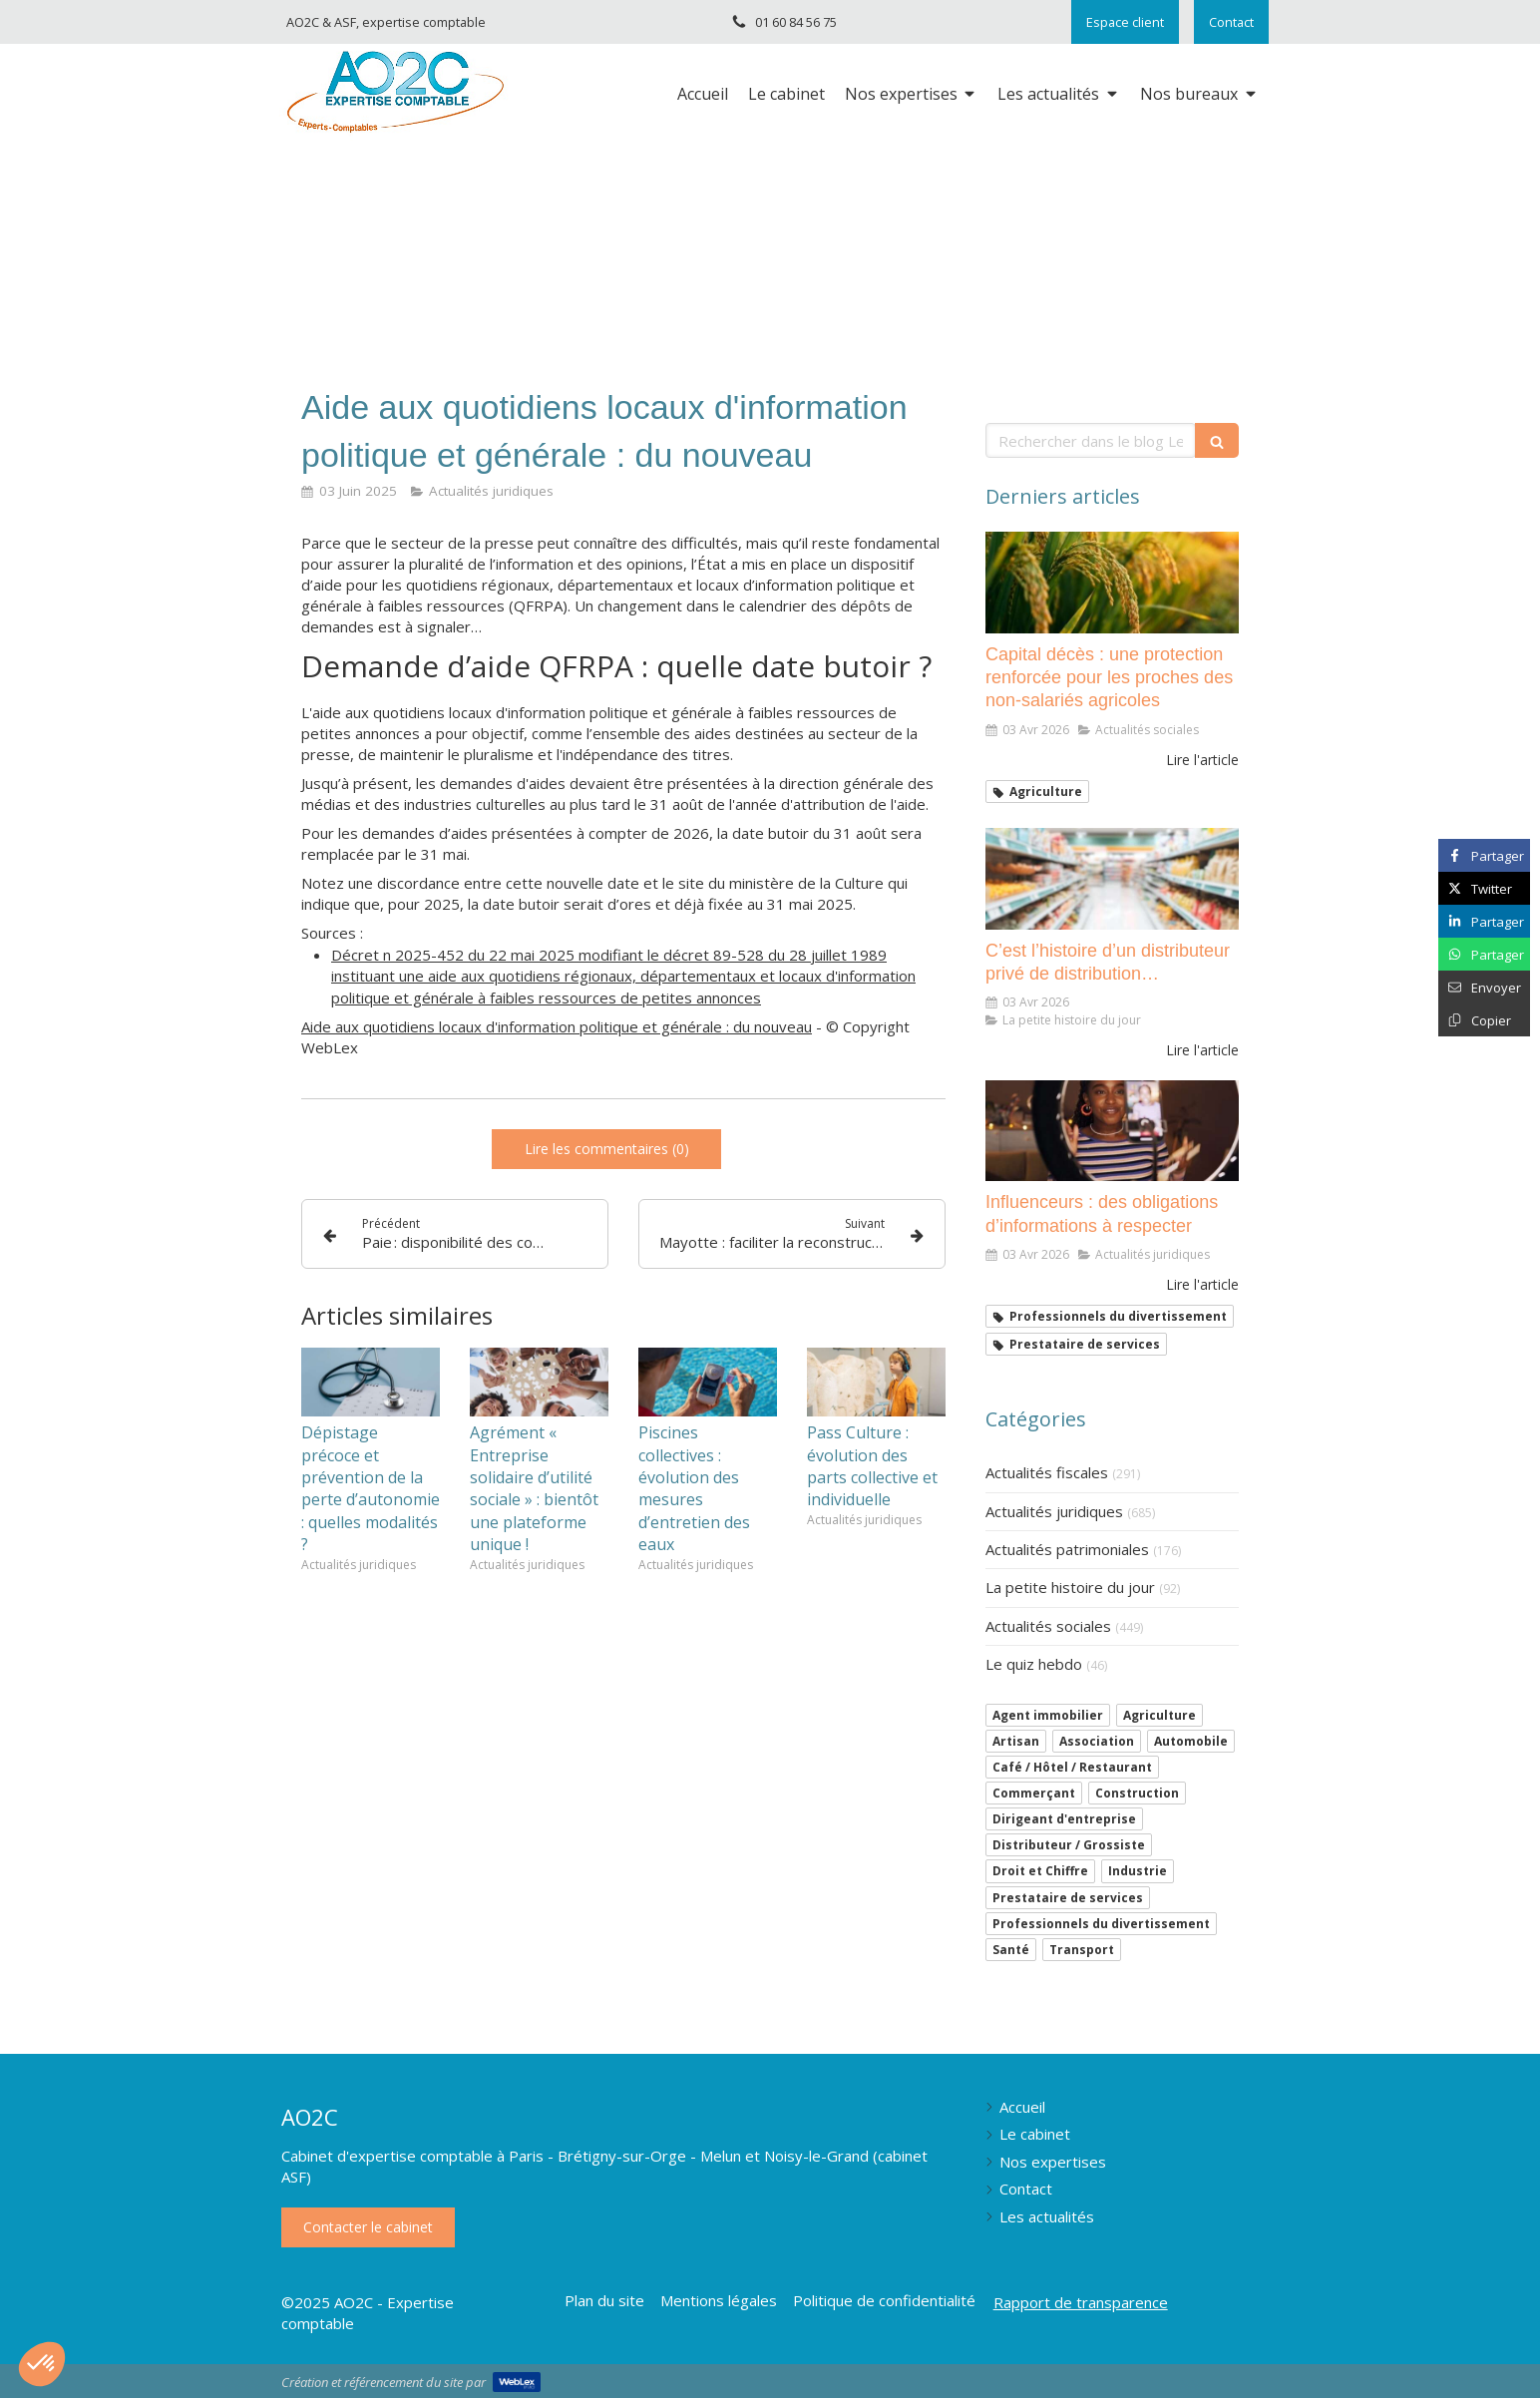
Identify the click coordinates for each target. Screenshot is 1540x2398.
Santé (1010, 1949)
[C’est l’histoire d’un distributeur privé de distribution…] (1112, 879)
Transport (1081, 1949)
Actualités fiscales (1046, 1472)
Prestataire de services (1067, 1897)
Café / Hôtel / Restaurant (1072, 1767)
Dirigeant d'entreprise (1064, 1818)
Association (1096, 1741)
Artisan (1015, 1741)
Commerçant (1033, 1793)
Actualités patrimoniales (1067, 1549)
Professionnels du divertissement (1101, 1923)
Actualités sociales (1048, 1626)
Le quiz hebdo (1033, 1664)
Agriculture (1159, 1715)
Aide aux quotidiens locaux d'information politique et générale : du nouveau (556, 1026)
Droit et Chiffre (1040, 1870)
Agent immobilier (1047, 1715)
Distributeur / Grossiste (1068, 1844)
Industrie (1137, 1870)
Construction (1137, 1793)
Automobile (1191, 1741)
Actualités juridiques (1054, 1511)
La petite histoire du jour (1070, 1587)
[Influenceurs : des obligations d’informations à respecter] (1112, 1131)
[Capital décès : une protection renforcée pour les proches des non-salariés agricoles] (1112, 582)
